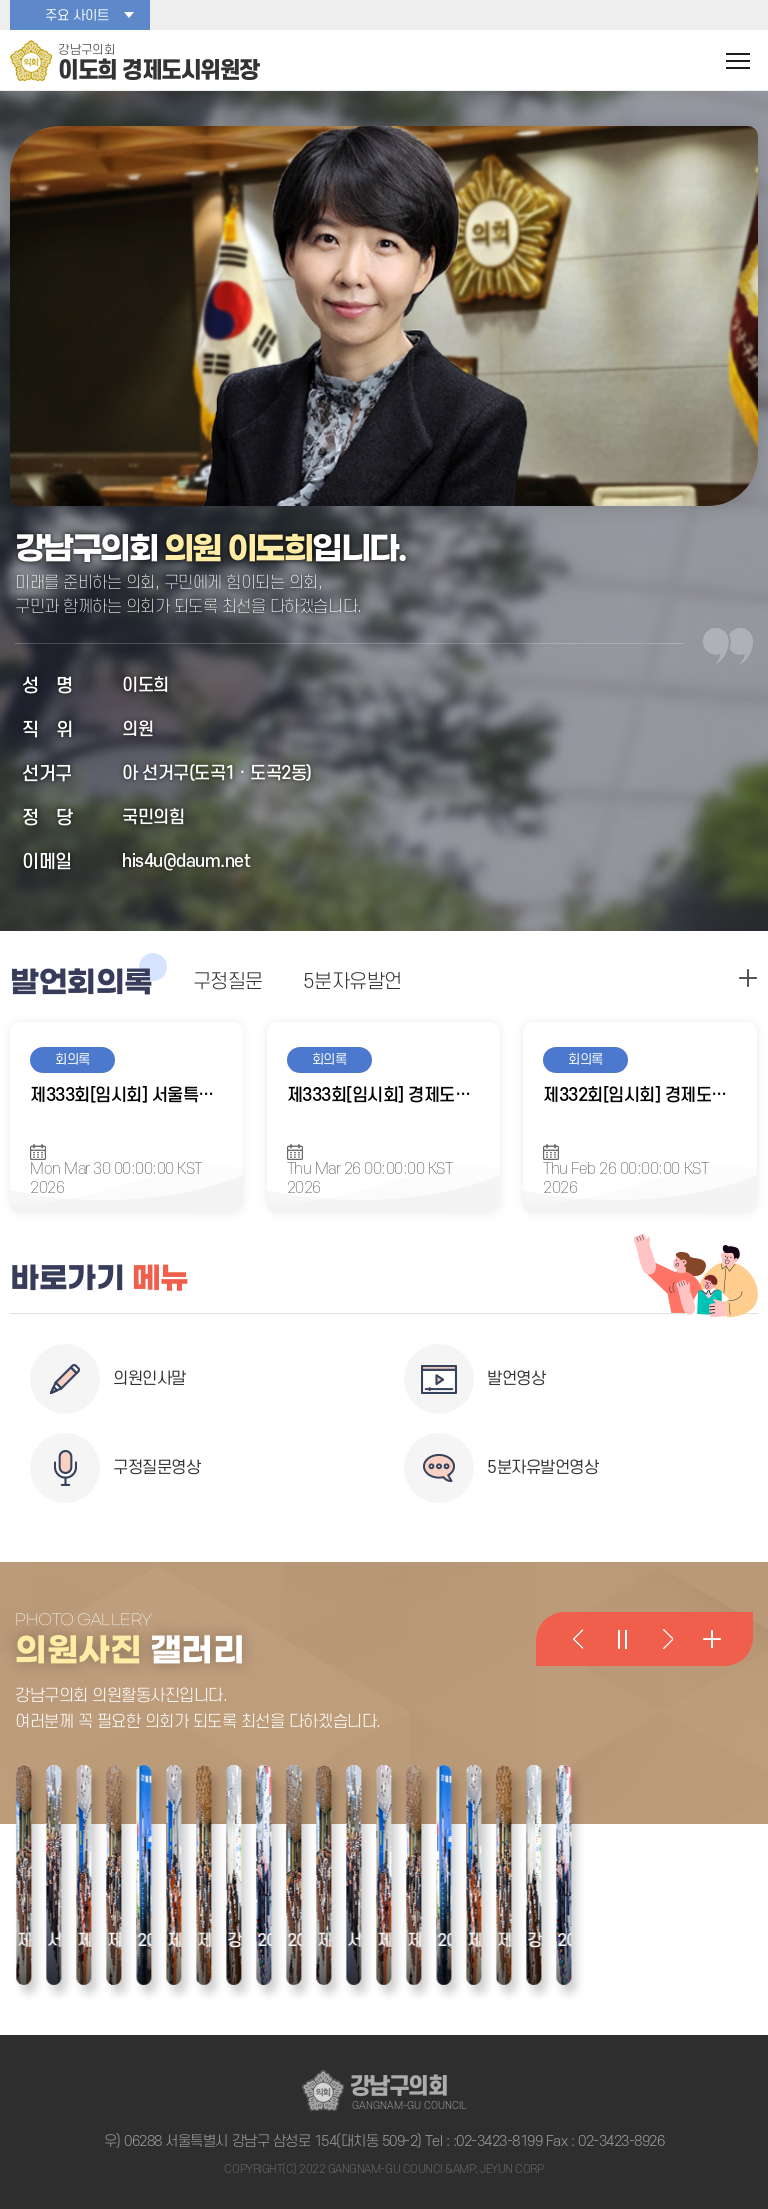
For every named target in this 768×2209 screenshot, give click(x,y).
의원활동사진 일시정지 (622, 1639)
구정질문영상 (156, 1468)
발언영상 (516, 1379)
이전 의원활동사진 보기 (578, 1639)
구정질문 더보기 (748, 978)
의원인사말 (149, 1379)
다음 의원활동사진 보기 (667, 1639)
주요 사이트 (77, 15)
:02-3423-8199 (498, 2141)
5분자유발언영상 (542, 1468)
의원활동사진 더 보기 (711, 1639)
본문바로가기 (0, 0)
